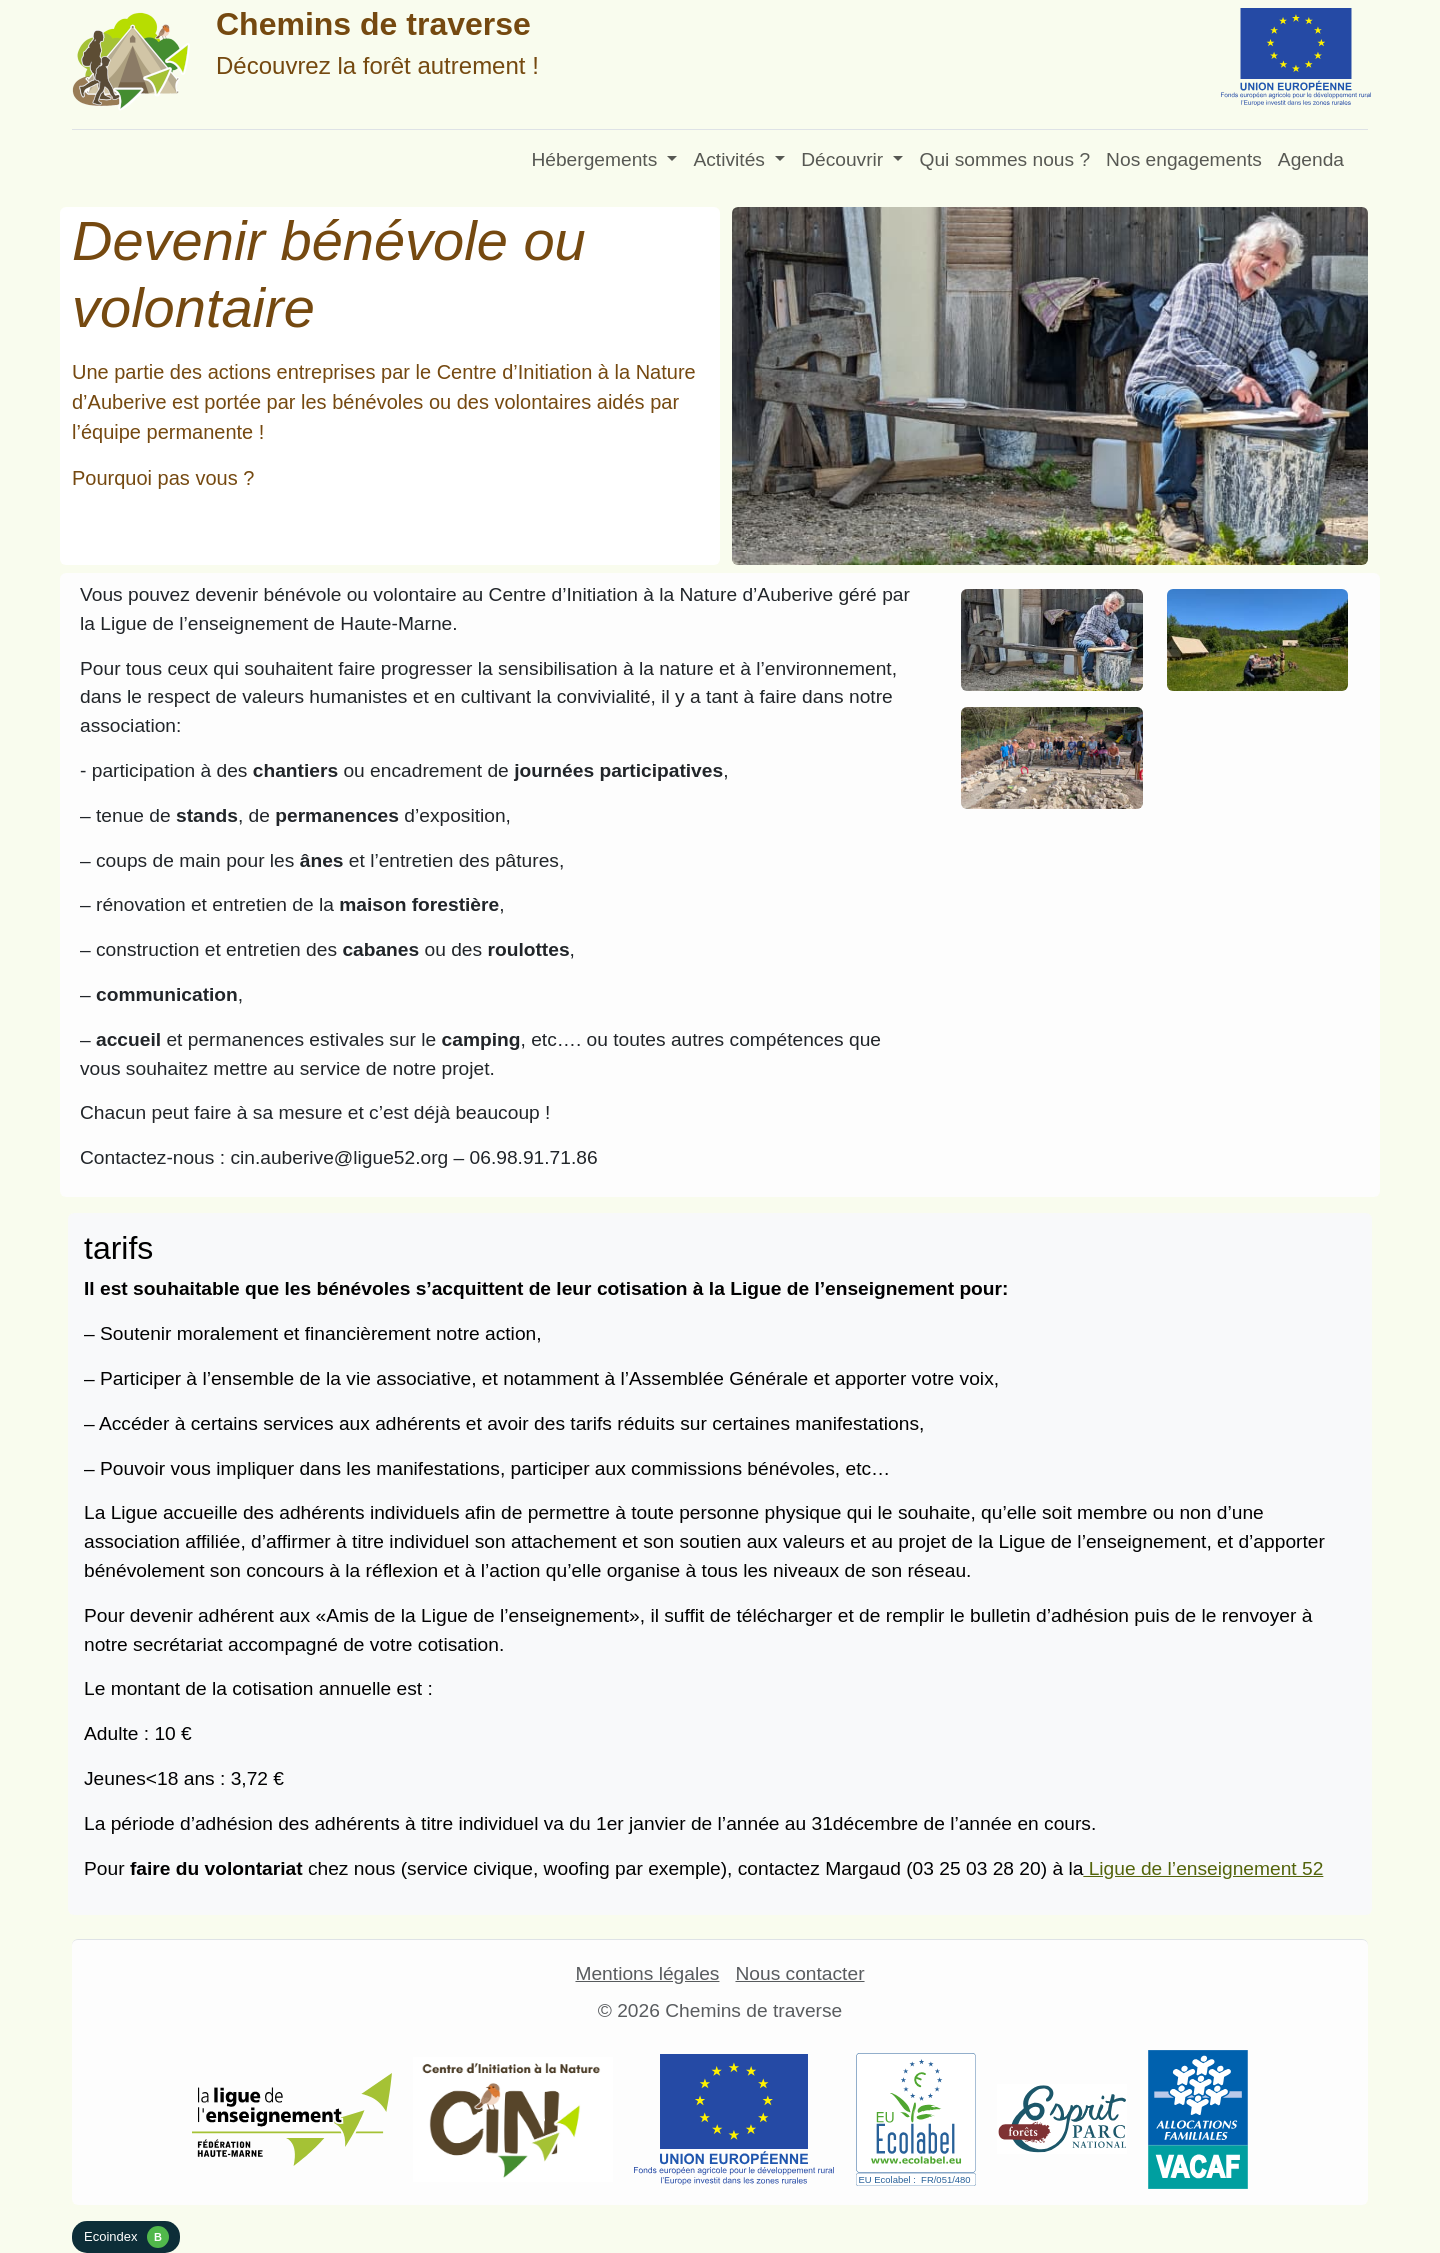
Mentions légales (647, 1973)
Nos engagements (1184, 159)
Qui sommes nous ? (1004, 159)
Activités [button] (731, 159)
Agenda (1311, 159)
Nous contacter (799, 1973)
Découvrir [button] (844, 159)
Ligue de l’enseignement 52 (1203, 1868)
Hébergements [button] (596, 159)
